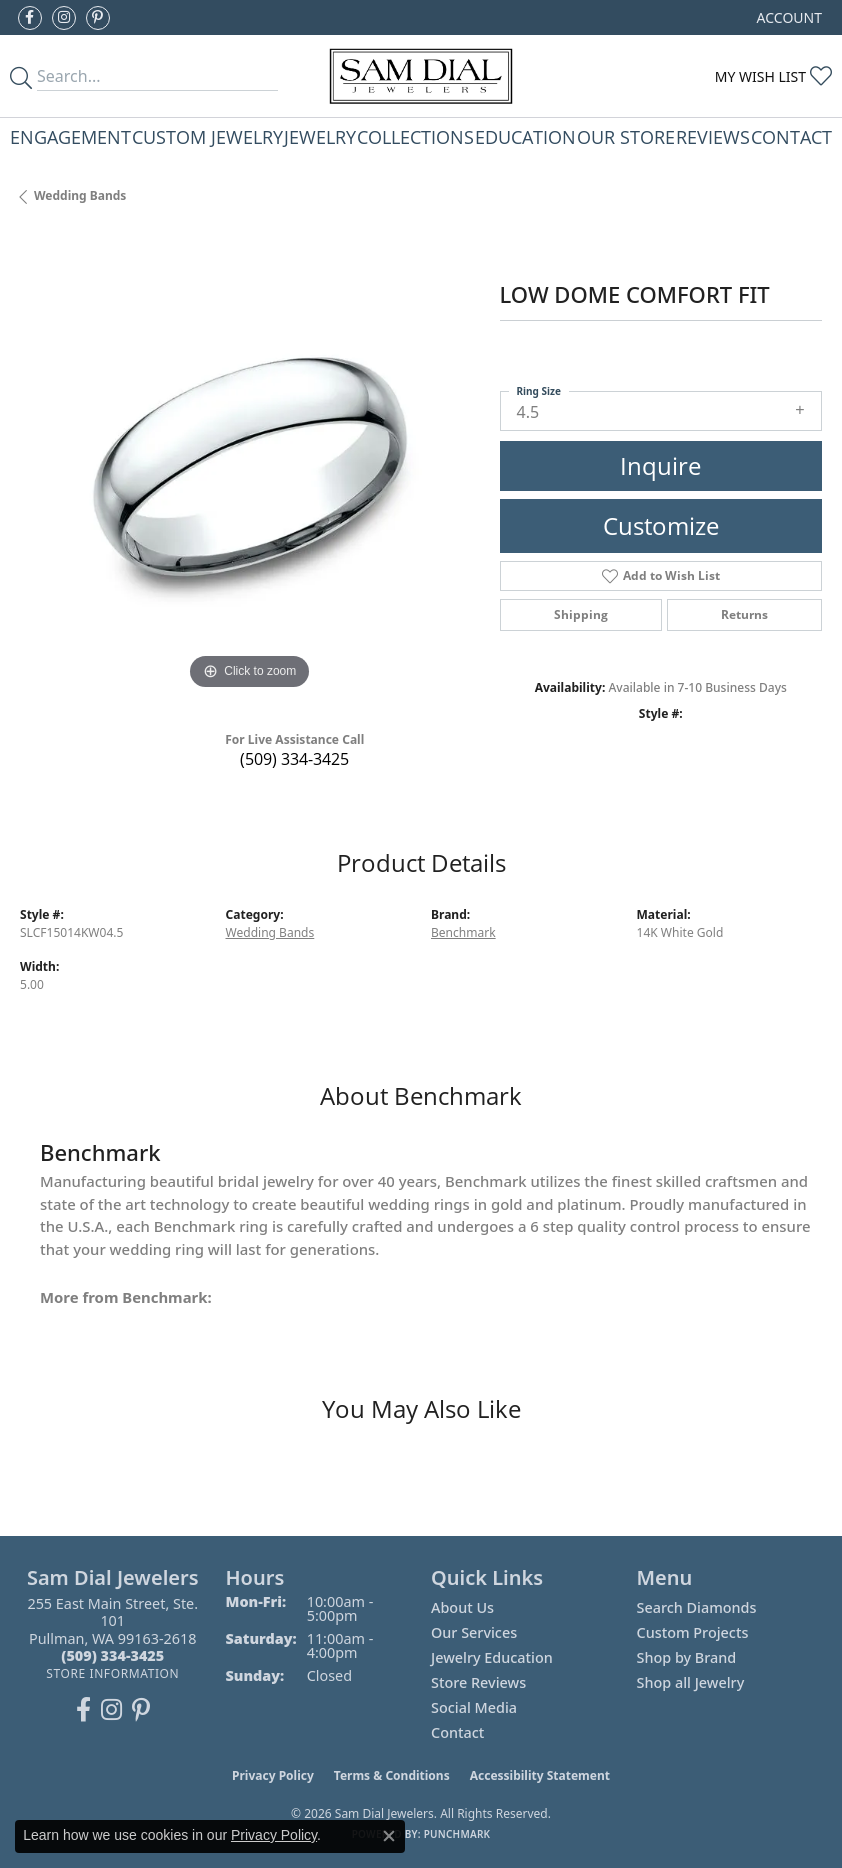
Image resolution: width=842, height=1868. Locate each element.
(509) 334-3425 (294, 759)
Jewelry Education (492, 1657)
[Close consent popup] (389, 1836)
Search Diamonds (697, 1607)
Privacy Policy (273, 1775)
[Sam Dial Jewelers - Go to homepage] (421, 76)
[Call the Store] (112, 1655)
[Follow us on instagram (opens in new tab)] (64, 18)
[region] (250, 466)
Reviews (713, 136)
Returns (744, 614)
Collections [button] (415, 136)
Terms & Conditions (392, 1775)
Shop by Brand (687, 1657)
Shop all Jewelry (691, 1682)
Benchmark (463, 932)
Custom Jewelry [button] (207, 136)
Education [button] (525, 136)
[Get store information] (112, 1673)
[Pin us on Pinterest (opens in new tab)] (98, 18)
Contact (791, 136)
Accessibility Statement (540, 1775)
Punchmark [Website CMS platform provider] (457, 1834)
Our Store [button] (626, 136)
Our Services (474, 1632)
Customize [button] (661, 525)
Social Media (474, 1707)
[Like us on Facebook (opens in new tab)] (30, 18)
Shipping (581, 614)
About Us (462, 1607)
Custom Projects (693, 1632)
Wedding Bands (80, 195)
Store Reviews (478, 1682)
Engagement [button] (70, 136)
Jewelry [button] (320, 136)
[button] (787, 17)
